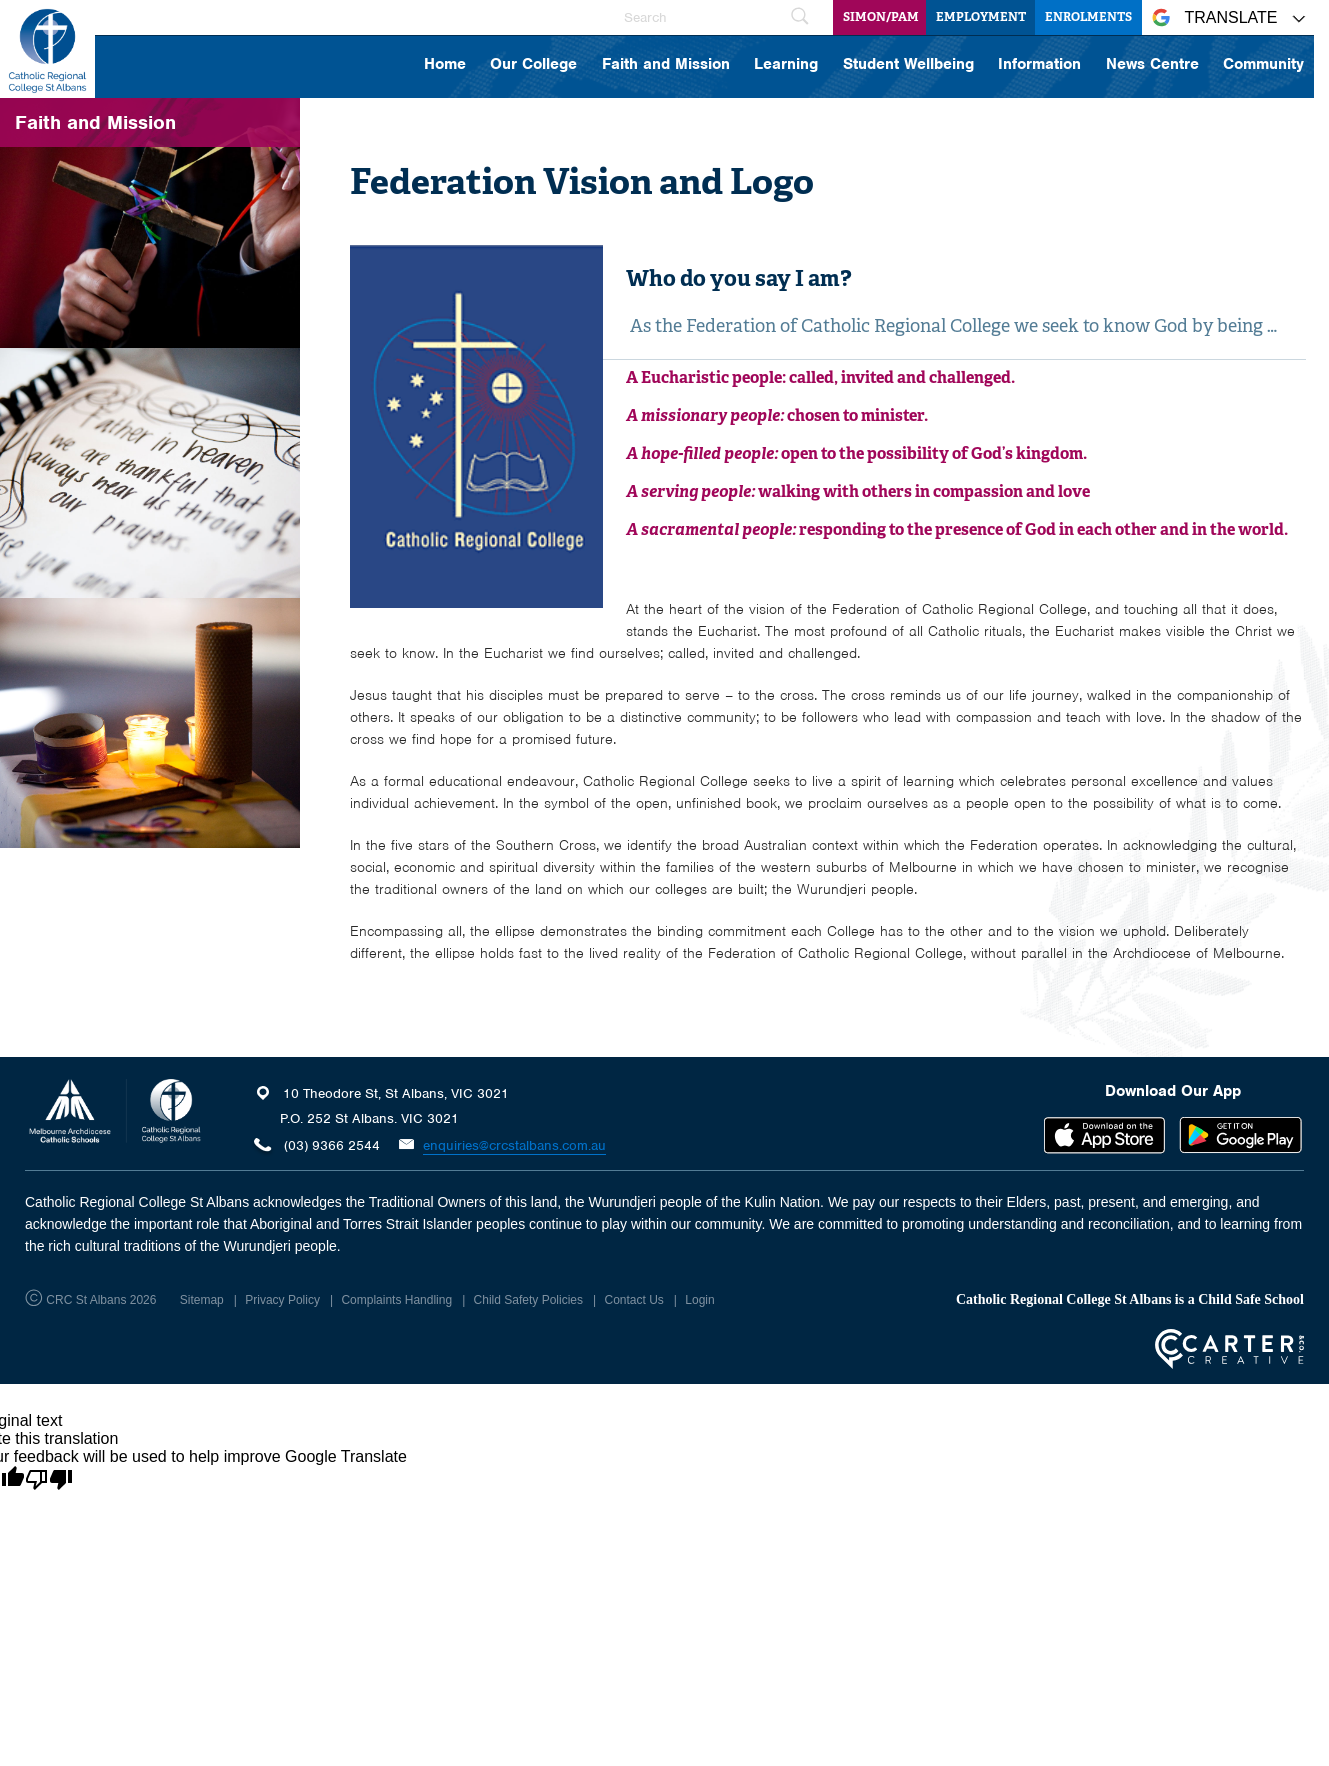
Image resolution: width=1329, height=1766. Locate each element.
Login (699, 1300)
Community (1263, 65)
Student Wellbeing (908, 65)
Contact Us (633, 1300)
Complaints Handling (396, 1300)
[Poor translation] (49, 1480)
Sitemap (202, 1300)
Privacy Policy (282, 1300)
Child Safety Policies (528, 1300)
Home (445, 65)
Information (1039, 65)
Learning (786, 65)
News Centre (1152, 65)
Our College (533, 65)
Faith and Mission (666, 65)
